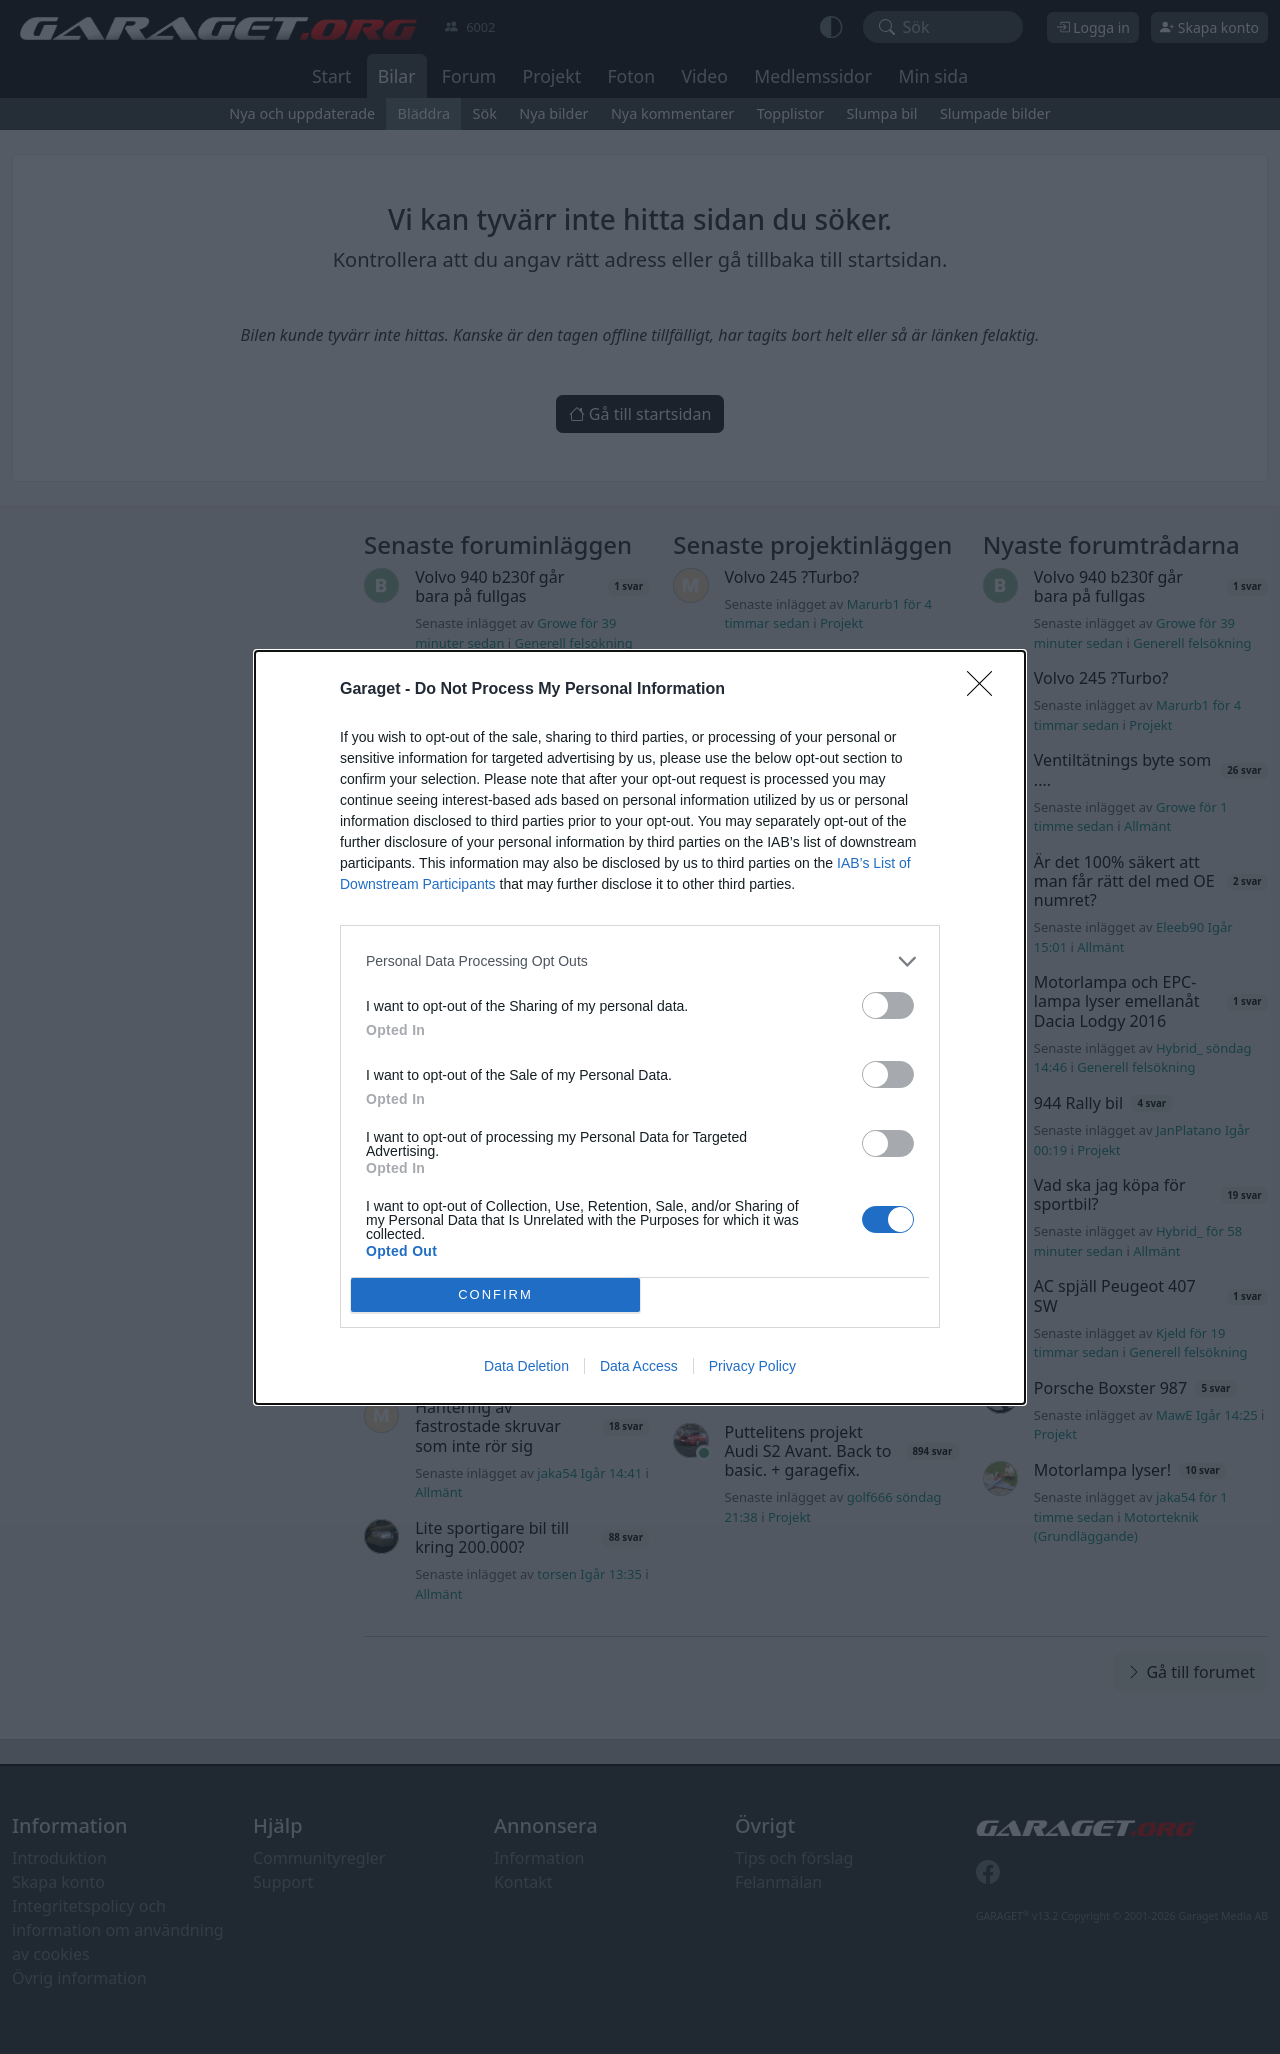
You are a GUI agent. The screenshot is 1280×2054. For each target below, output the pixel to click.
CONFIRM (495, 1294)
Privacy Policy (752, 1366)
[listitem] (640, 961)
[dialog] (640, 1027)
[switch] (888, 1005)
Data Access (639, 1366)
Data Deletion (526, 1366)
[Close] (986, 690)
